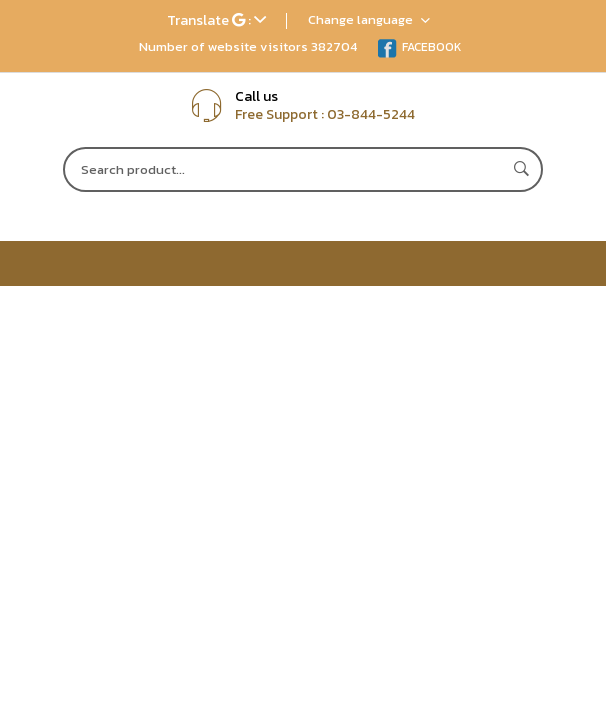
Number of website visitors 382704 (248, 46)
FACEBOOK (419, 47)
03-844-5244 (371, 114)
